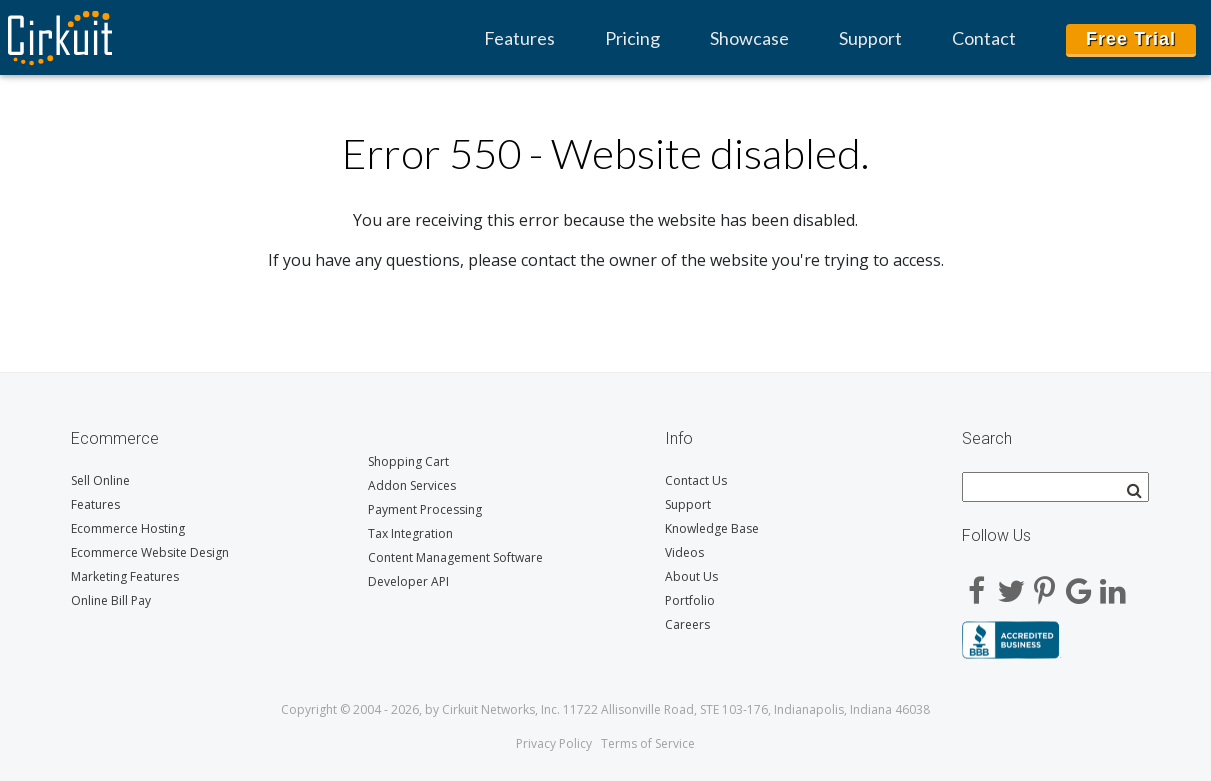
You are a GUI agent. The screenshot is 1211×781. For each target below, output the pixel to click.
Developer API (408, 581)
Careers (687, 624)
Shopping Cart (408, 461)
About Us (691, 576)
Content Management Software (455, 557)
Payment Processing (425, 509)
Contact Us (696, 480)
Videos (684, 552)
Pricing (632, 38)
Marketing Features (125, 576)
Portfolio (690, 600)
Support (870, 38)
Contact (984, 38)
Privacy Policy (554, 743)
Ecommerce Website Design (150, 552)
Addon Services (412, 485)
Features (519, 38)
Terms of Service (648, 743)
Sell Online (100, 480)
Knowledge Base (712, 528)
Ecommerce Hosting (128, 528)
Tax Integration (410, 533)
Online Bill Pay (111, 600)
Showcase (749, 38)
